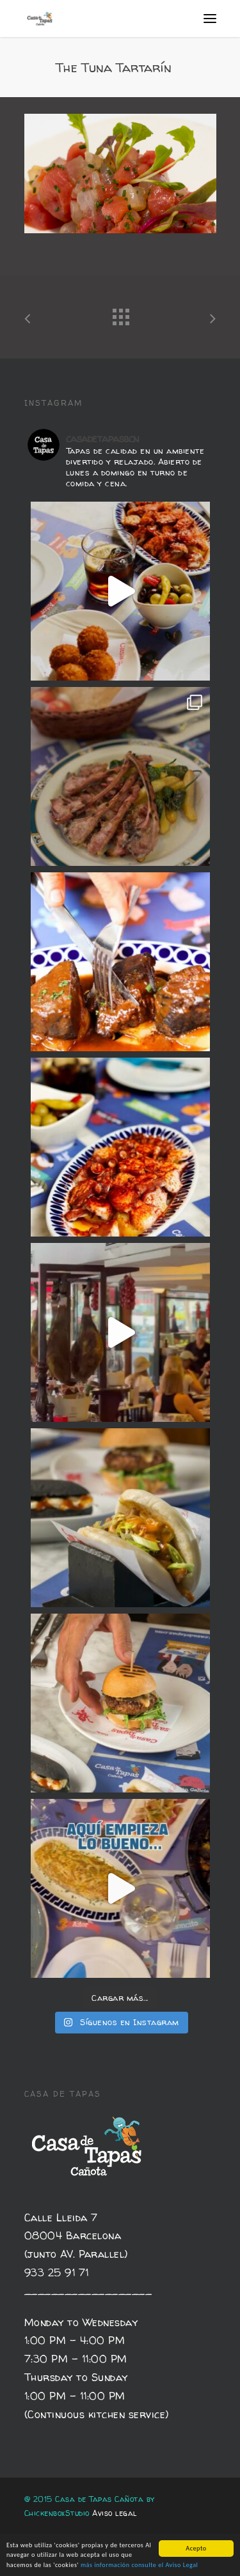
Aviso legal (114, 2513)
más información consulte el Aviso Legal (139, 2565)
